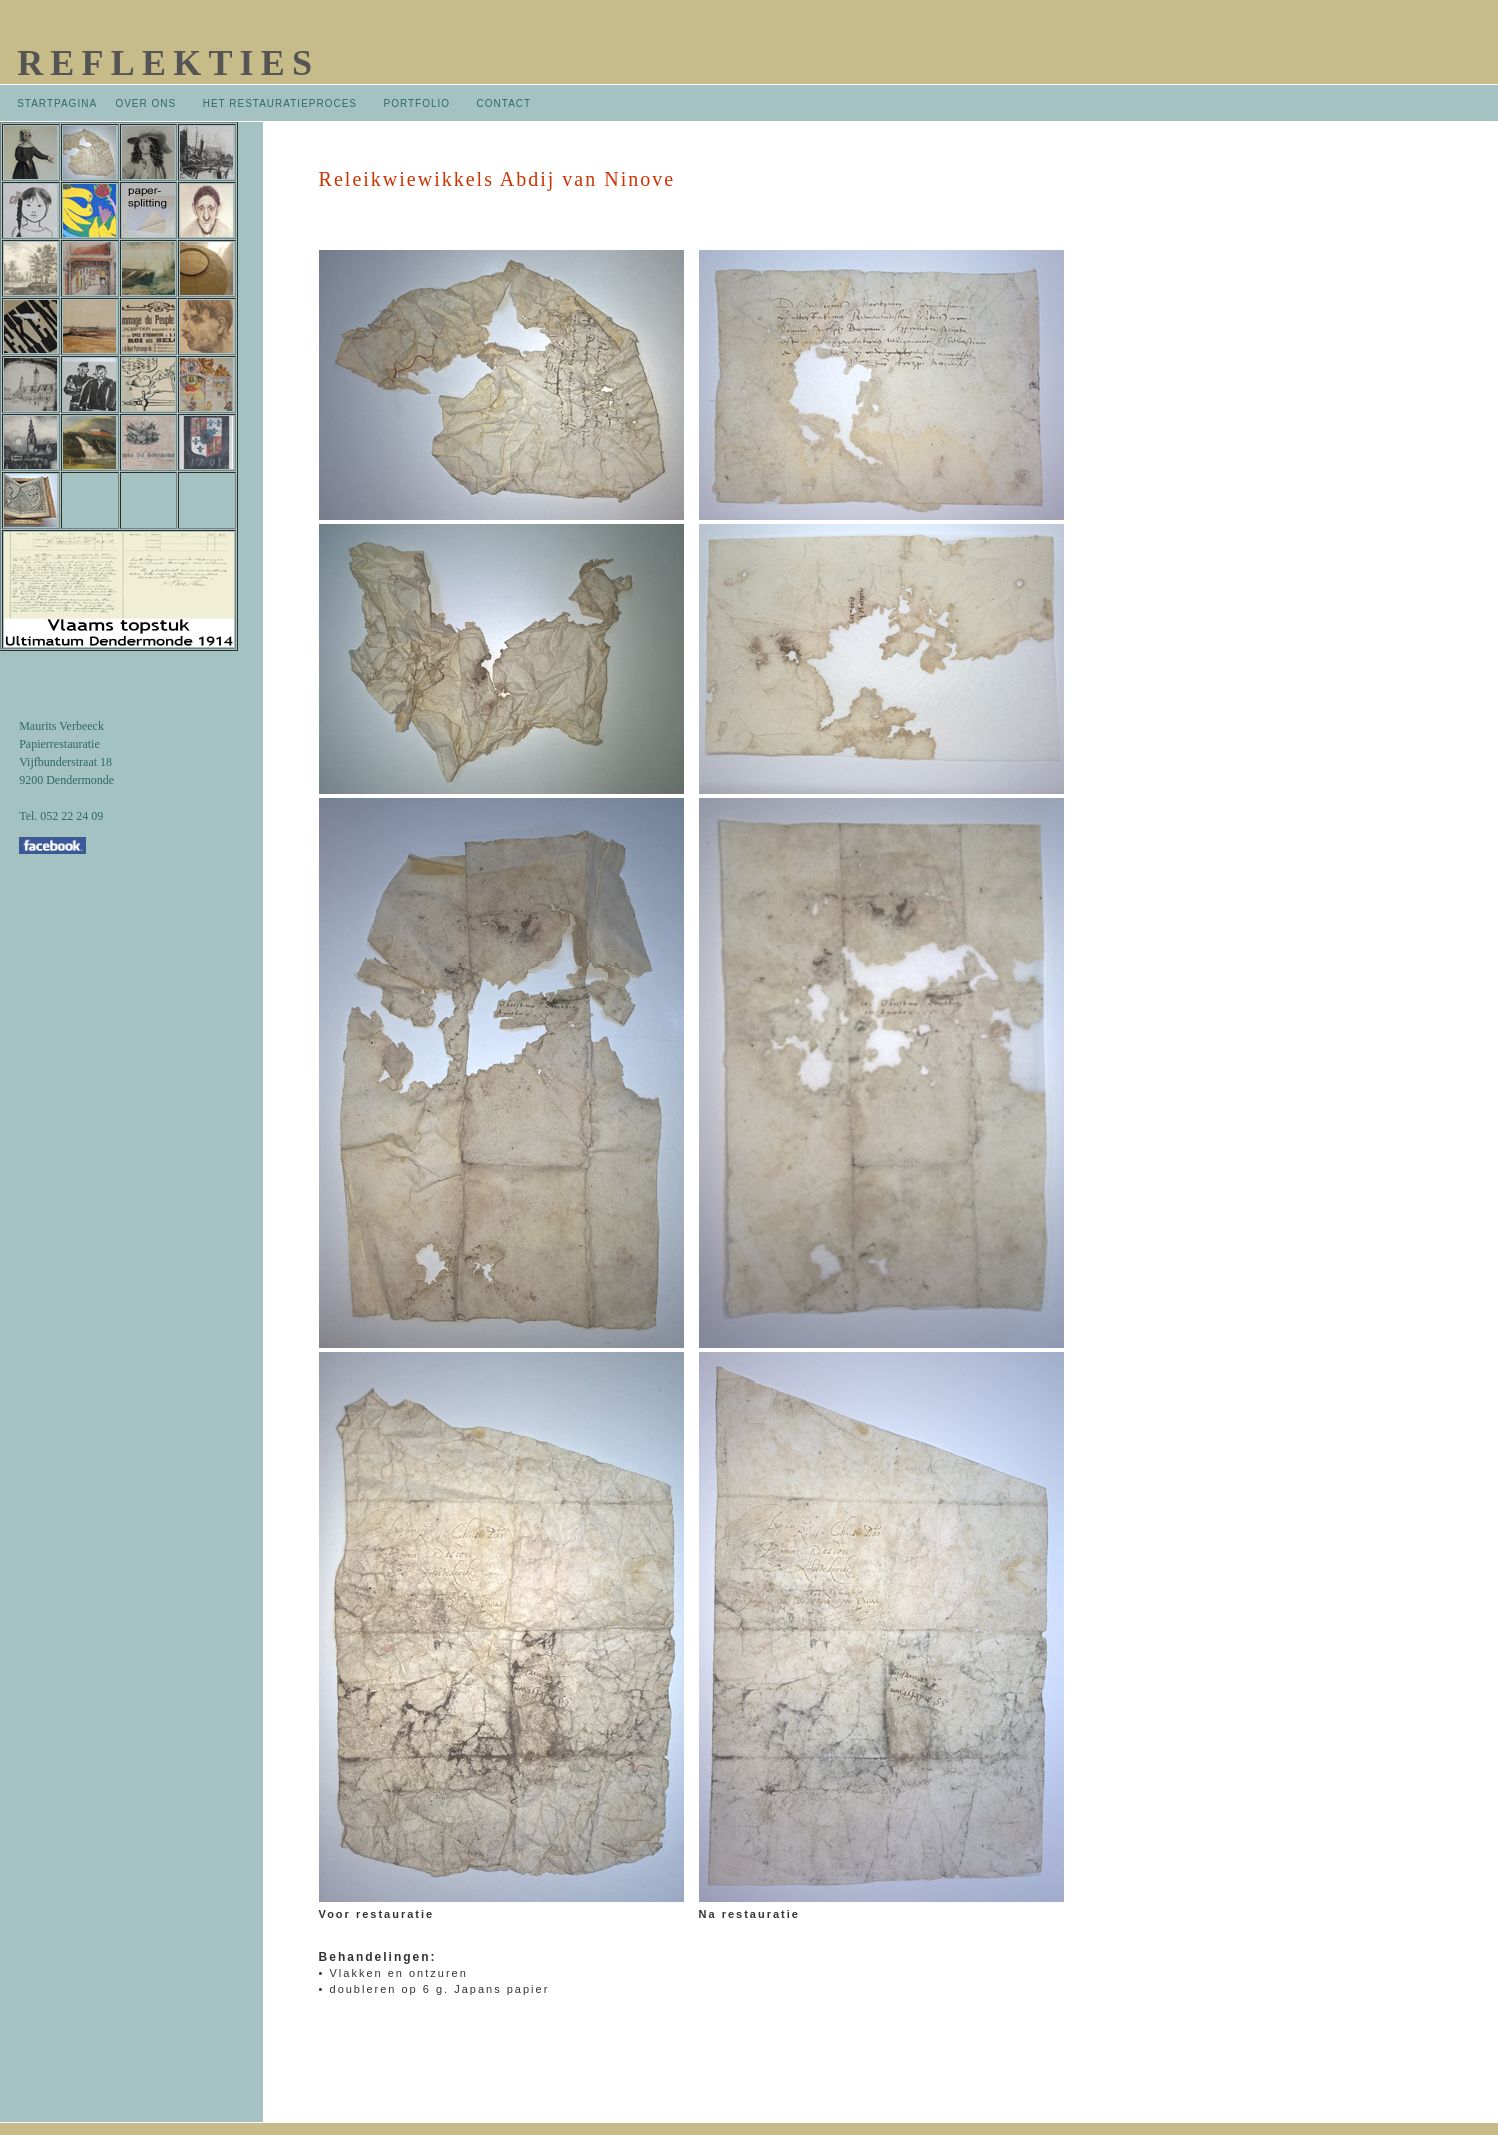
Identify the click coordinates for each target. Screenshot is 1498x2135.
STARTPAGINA (56, 103)
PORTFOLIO (418, 103)
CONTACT (504, 103)
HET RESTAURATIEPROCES (280, 103)
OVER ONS (145, 103)
